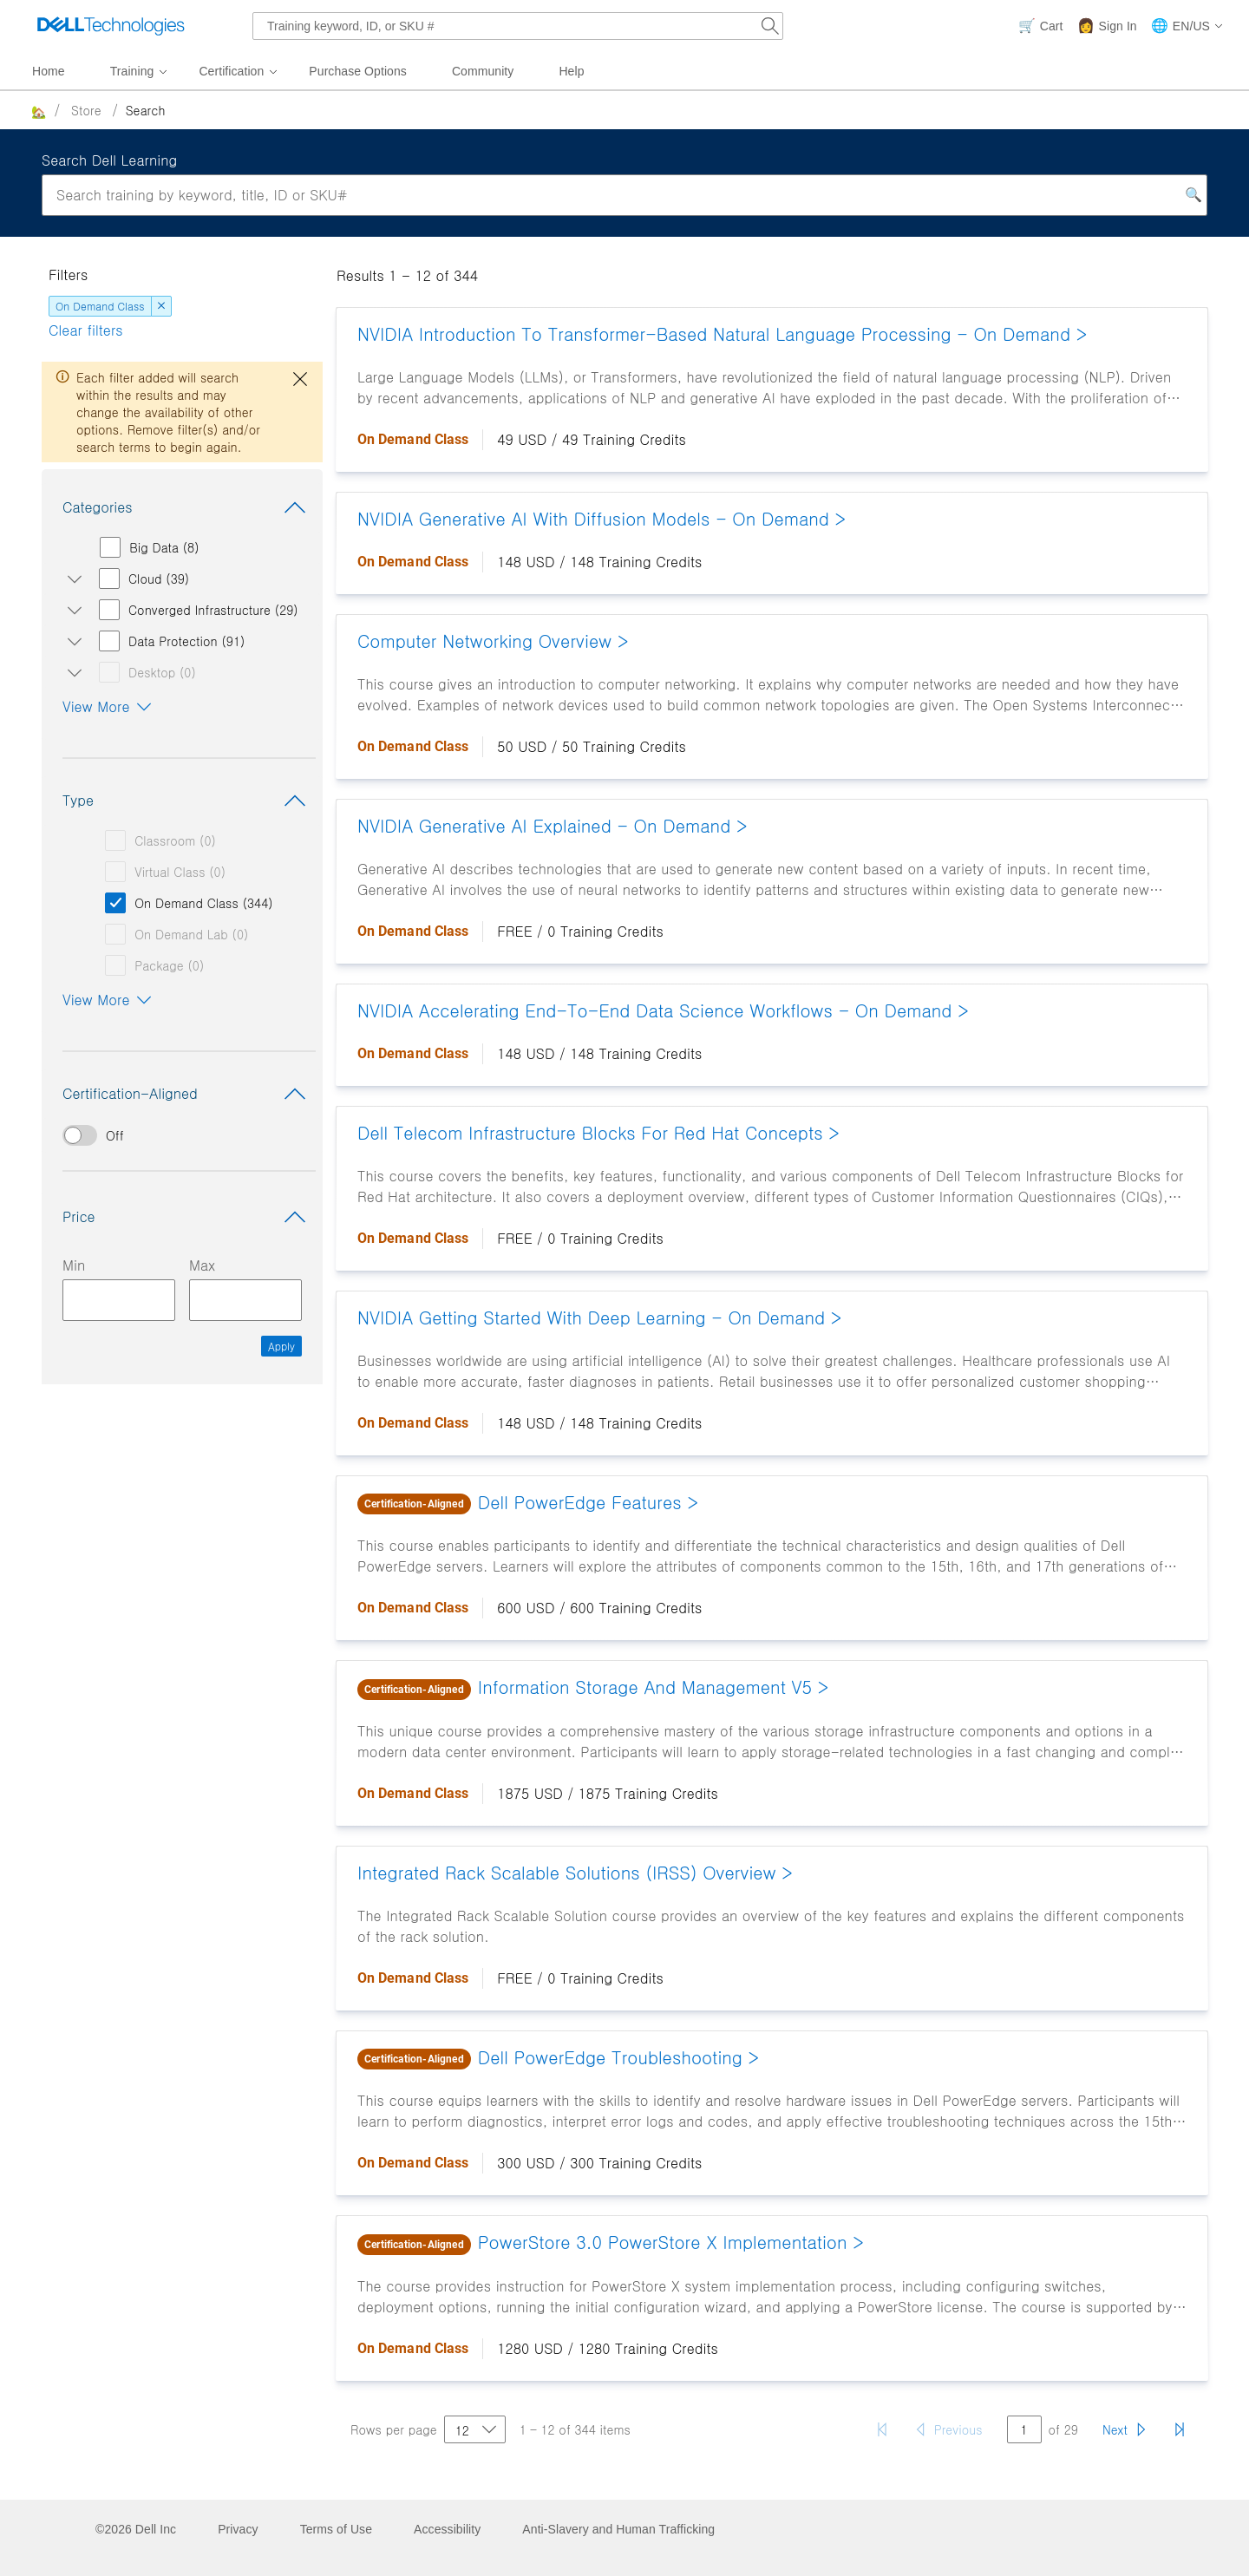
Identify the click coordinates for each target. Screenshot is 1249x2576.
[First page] (882, 2429)
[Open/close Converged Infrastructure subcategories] (71, 609)
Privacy (238, 2529)
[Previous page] (948, 2429)
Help (571, 71)
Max (202, 1265)
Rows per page (393, 2429)
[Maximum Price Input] (245, 1300)
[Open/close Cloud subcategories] (71, 578)
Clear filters (86, 330)
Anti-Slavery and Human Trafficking (618, 2529)
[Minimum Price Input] (118, 1300)
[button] (1187, 26)
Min (73, 1265)
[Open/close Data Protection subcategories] (71, 641)
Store (86, 110)
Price (187, 1217)
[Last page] (1179, 2429)
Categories (187, 507)
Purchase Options (358, 71)
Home (48, 71)
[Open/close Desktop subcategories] (71, 672)
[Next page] (1125, 2429)
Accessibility (447, 2529)
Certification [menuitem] (231, 71)
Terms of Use (336, 2529)
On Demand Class (100, 305)
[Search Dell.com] (770, 26)
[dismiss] (161, 306)
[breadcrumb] (599, 110)
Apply (281, 1345)
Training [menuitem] (132, 71)
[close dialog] (300, 379)
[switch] (182, 1135)
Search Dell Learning (109, 160)
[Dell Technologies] (111, 26)
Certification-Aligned (187, 1094)
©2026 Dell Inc (135, 2529)
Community (483, 71)
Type (187, 800)
